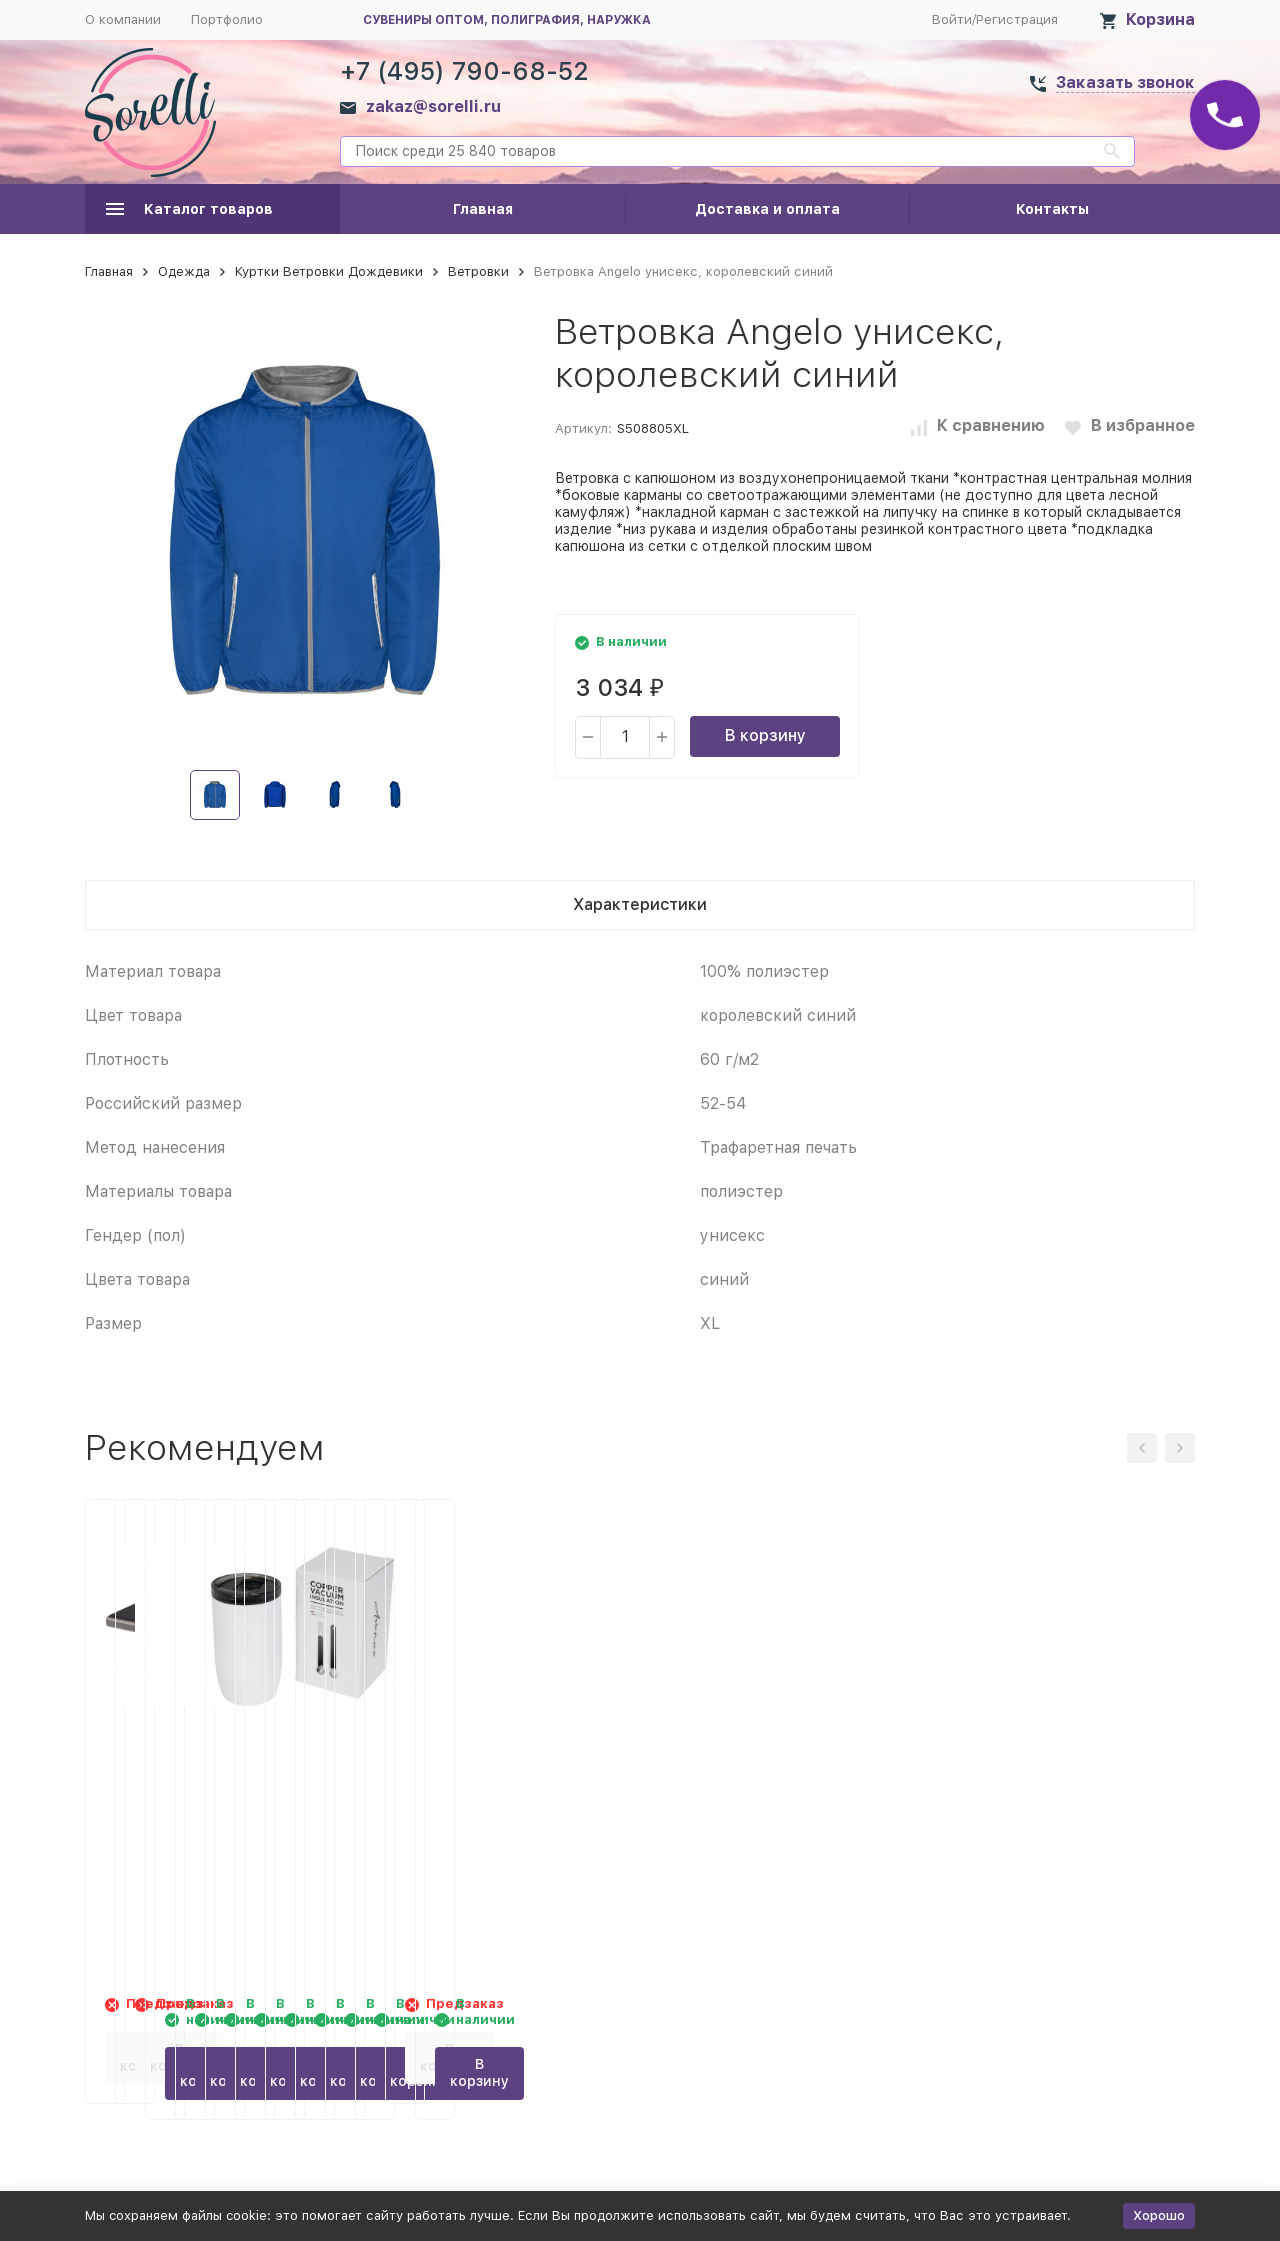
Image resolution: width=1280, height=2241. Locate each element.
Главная (483, 209)
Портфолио (227, 19)
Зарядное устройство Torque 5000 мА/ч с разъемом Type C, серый (212, 1785)
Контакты (1052, 209)
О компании (123, 19)
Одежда (184, 271)
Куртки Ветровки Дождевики (329, 271)
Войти (952, 19)
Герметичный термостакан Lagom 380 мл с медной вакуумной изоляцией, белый (1066, 1785)
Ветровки (478, 271)
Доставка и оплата (767, 209)
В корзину (765, 735)
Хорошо (1159, 2215)
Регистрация (1017, 19)
